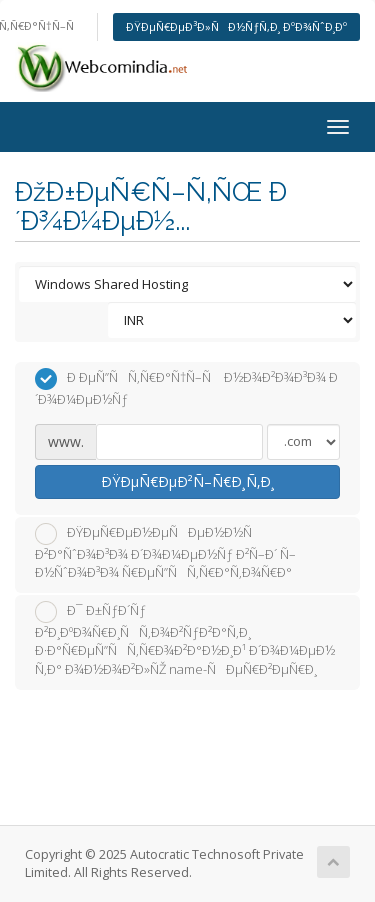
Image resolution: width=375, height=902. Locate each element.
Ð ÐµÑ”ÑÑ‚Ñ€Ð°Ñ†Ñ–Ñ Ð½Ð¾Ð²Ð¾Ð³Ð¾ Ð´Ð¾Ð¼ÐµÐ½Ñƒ (186, 388)
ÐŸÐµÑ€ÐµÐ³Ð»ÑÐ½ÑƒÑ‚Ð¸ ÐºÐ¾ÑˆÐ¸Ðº (236, 26)
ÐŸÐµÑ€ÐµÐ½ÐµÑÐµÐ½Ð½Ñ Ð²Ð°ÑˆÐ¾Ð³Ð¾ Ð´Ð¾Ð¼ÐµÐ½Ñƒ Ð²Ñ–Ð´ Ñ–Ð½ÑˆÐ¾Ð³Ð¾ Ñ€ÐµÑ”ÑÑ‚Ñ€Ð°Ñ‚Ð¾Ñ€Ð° (165, 552)
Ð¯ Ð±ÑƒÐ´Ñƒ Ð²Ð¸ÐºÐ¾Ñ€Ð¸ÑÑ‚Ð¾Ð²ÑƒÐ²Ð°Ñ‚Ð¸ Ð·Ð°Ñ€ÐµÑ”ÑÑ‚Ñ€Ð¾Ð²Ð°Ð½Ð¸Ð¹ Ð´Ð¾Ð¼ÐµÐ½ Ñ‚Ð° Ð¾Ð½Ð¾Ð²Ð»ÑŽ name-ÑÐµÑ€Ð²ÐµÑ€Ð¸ (185, 639)
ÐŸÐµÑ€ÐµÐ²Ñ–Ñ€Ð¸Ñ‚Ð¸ (188, 481)
